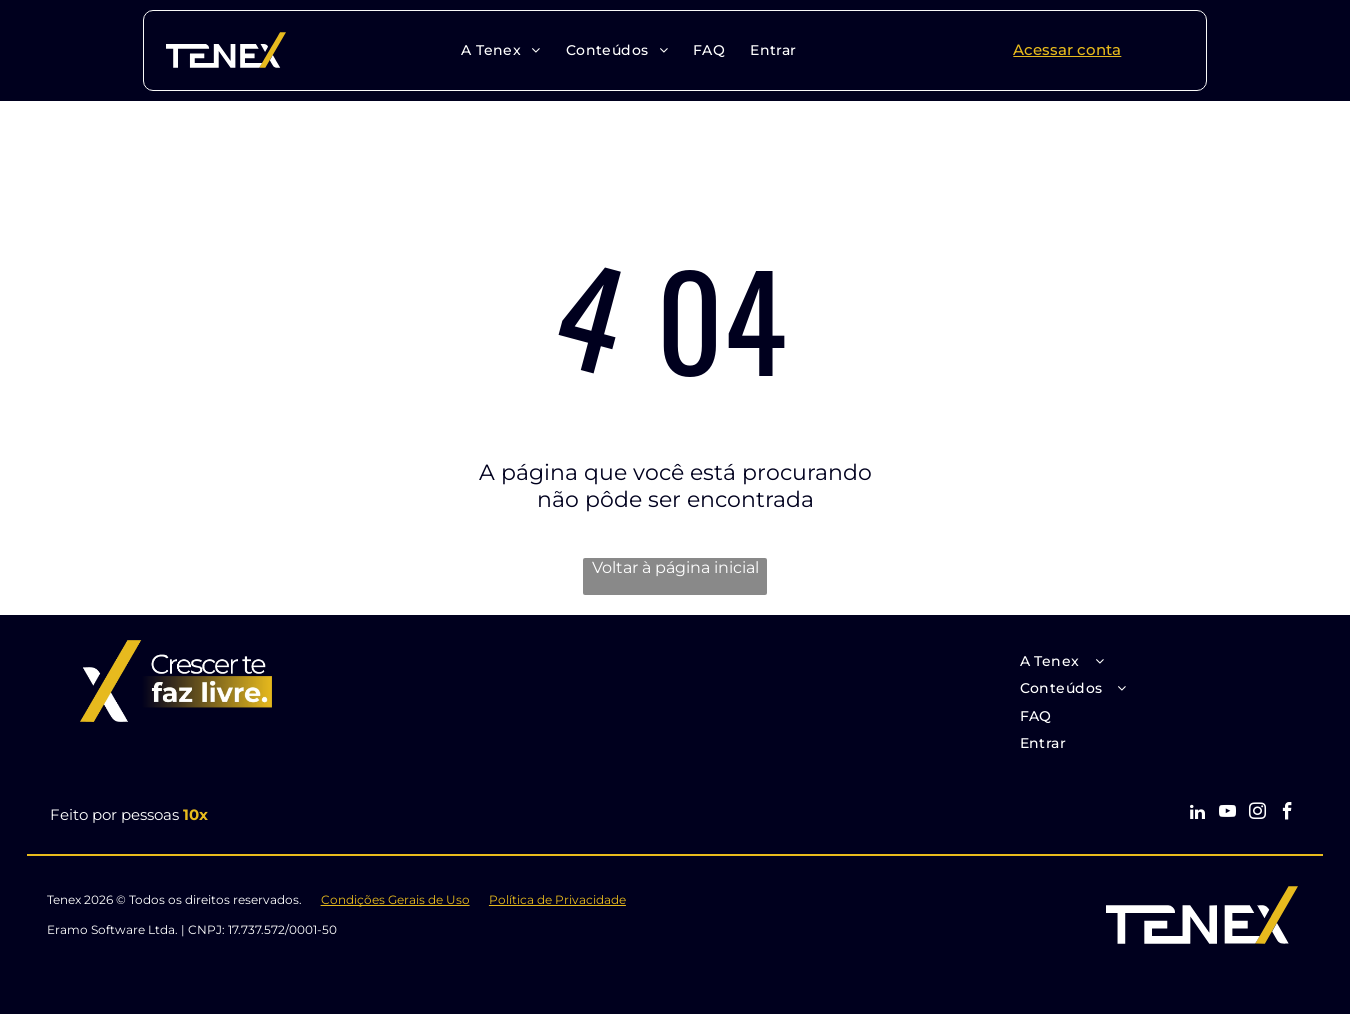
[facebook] (1287, 814)
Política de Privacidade (557, 899)
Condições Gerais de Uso (395, 899)
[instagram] (1257, 814)
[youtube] (1227, 814)
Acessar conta (1067, 49)
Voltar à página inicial (675, 567)
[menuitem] (498, 50)
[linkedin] (1197, 814)
